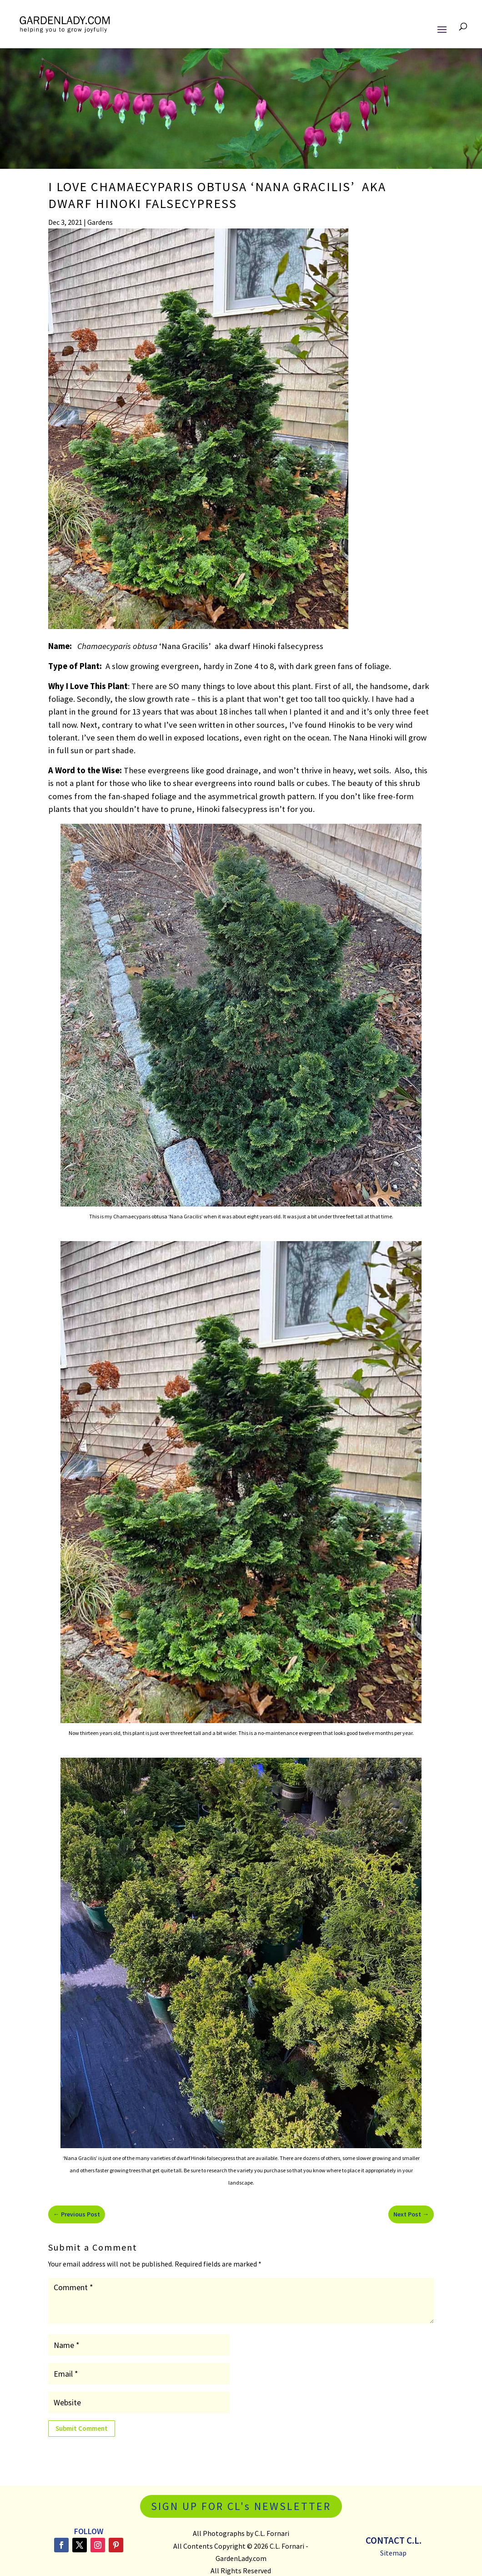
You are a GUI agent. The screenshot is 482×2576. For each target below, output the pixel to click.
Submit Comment (81, 2428)
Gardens (100, 222)
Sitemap (393, 2552)
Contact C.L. (394, 2540)
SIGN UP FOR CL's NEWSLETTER (241, 2506)
